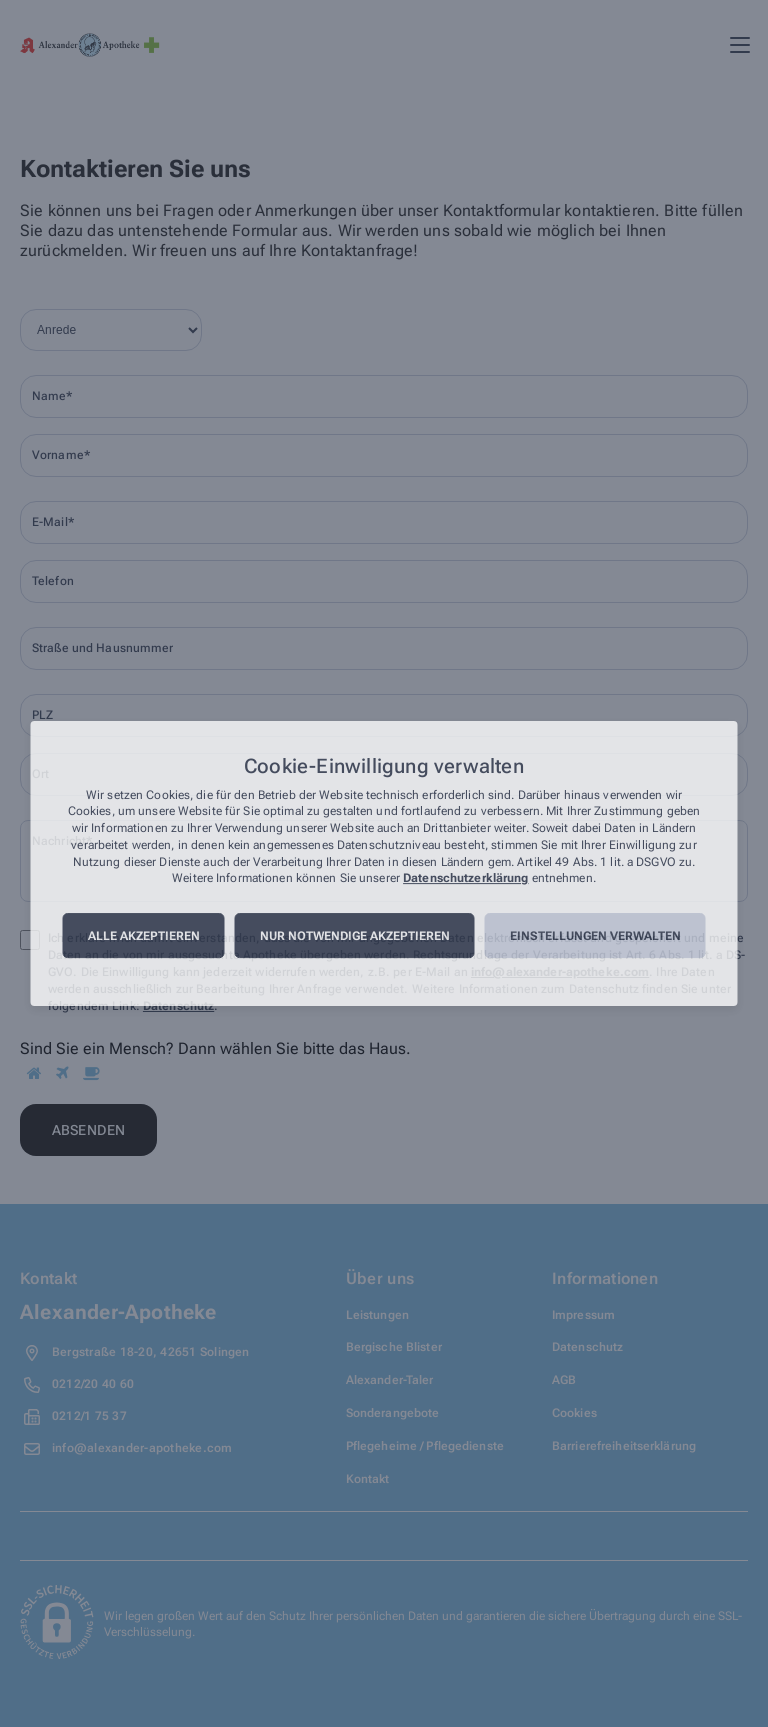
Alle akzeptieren (144, 936)
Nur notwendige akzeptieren (355, 936)
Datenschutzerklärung (465, 879)
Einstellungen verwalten (595, 936)
